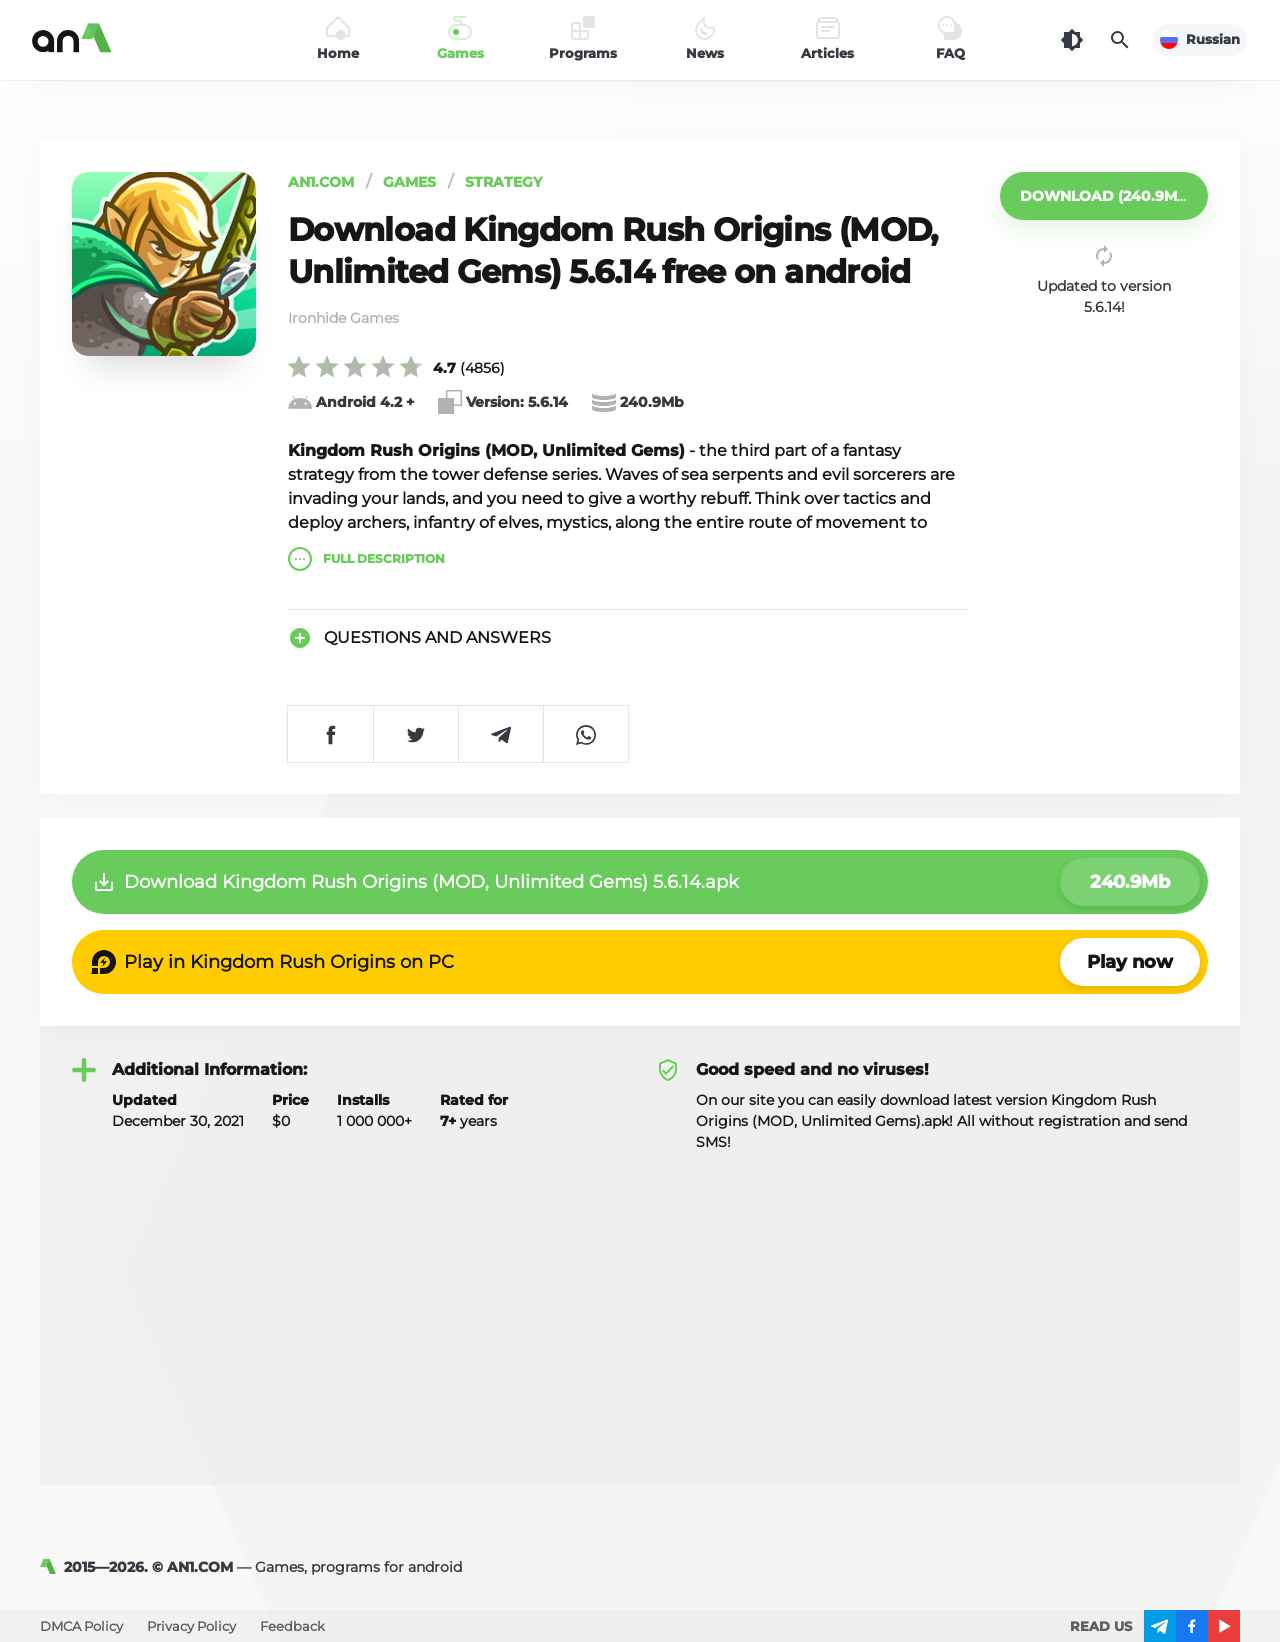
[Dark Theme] (1072, 40)
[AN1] (52, 1567)
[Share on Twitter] (415, 734)
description (366, 559)
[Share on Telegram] (500, 734)
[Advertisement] (640, 1303)
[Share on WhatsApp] (585, 734)
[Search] (1120, 40)
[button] (1104, 196)
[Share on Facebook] (330, 734)
